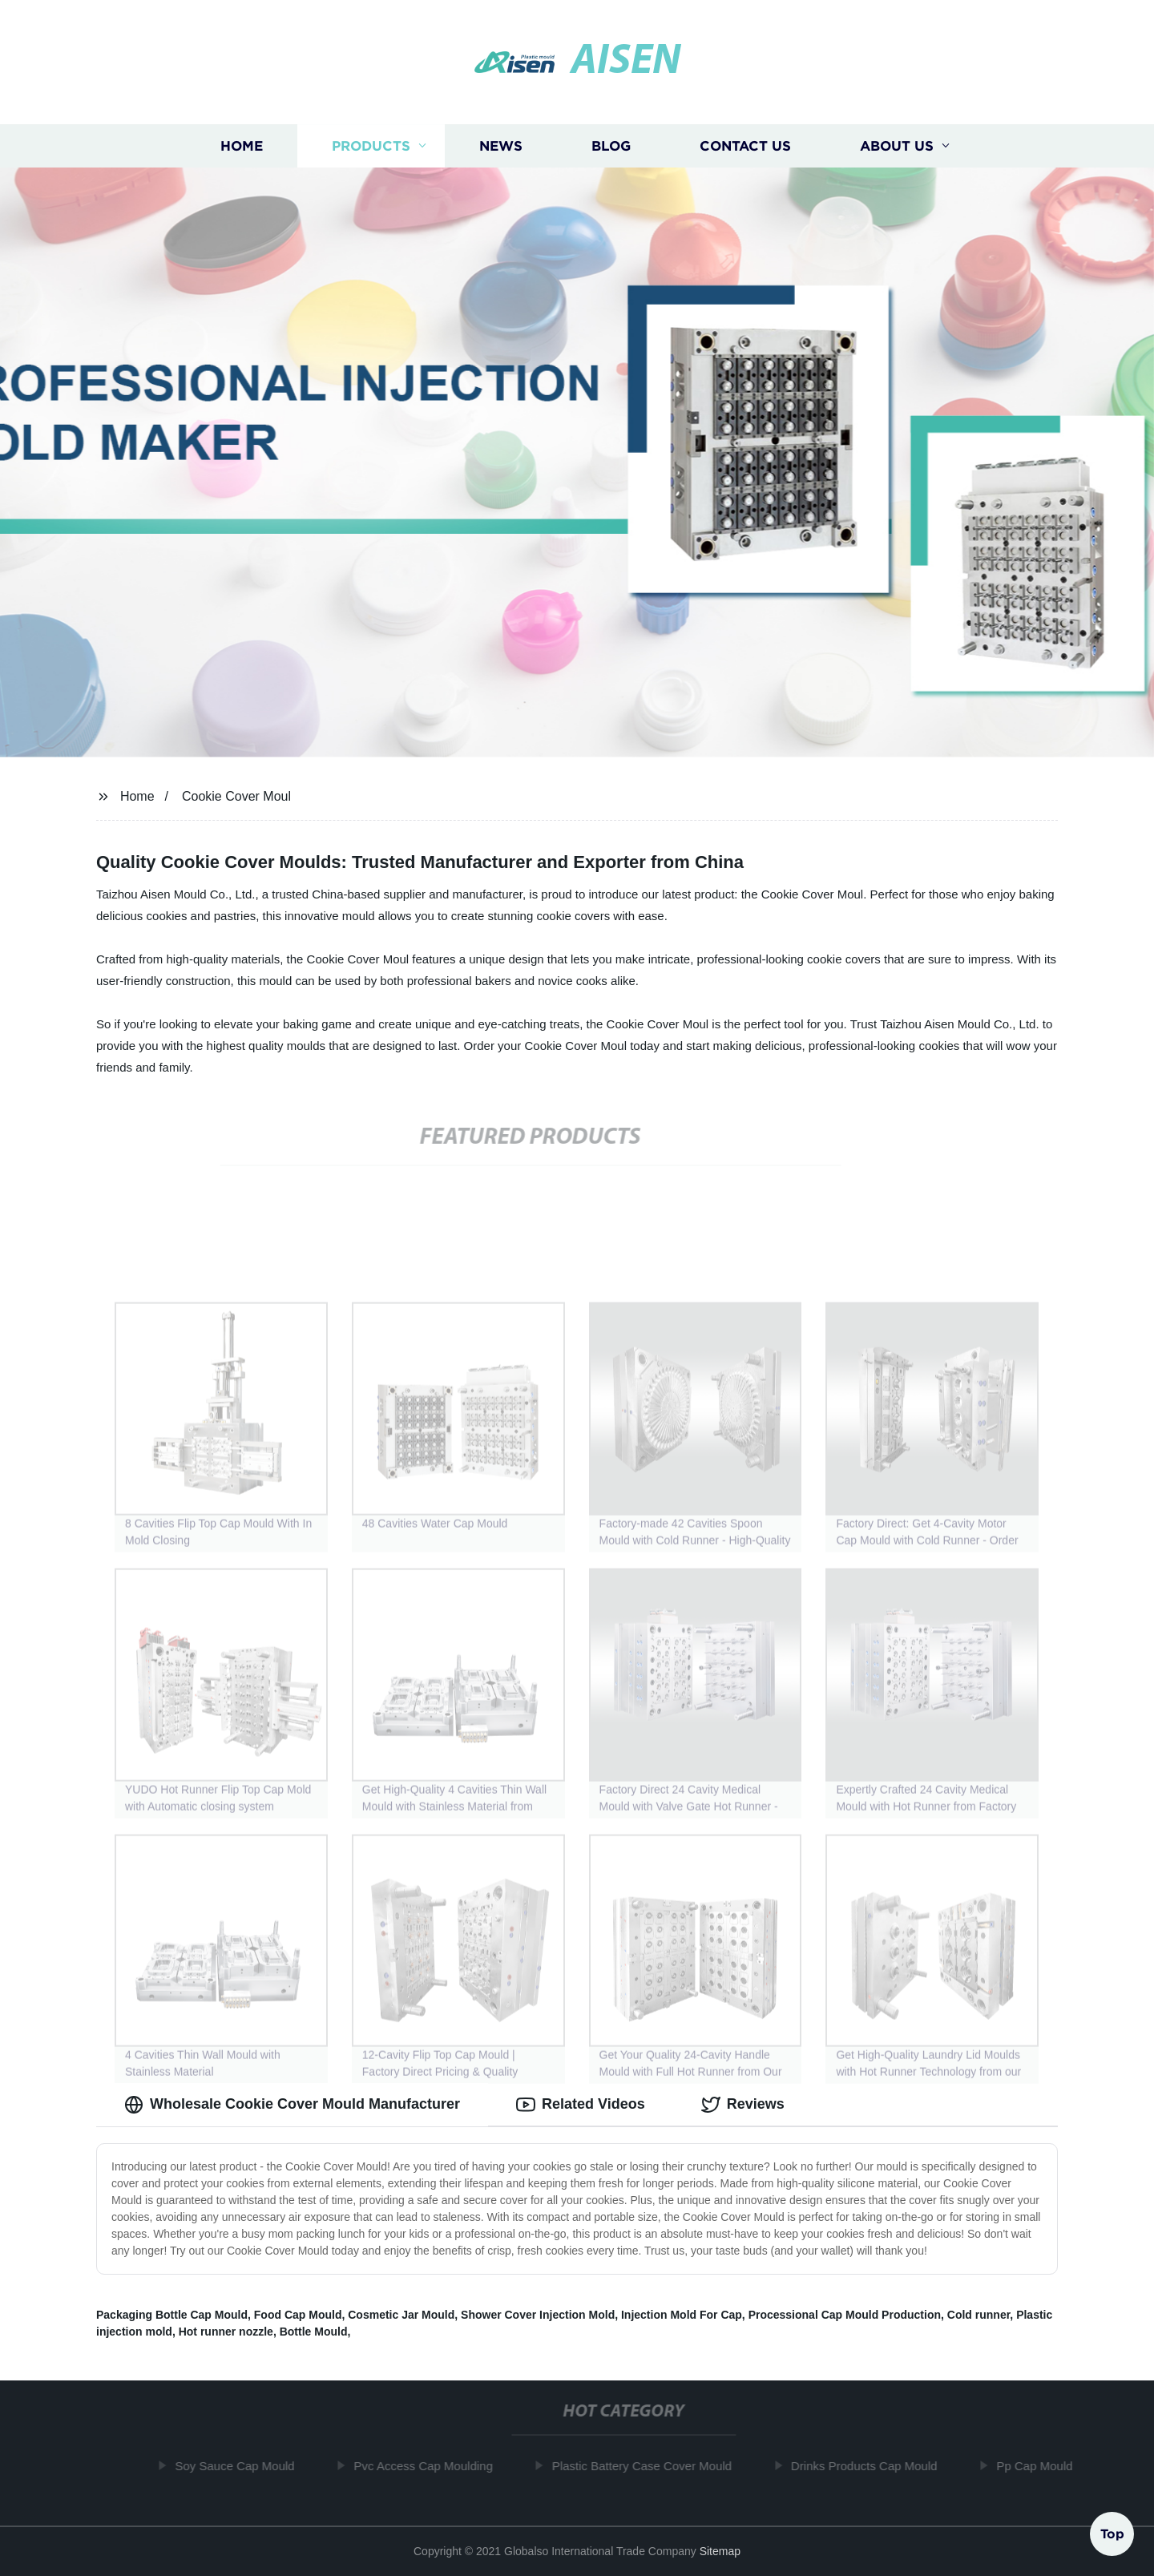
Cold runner (979, 2314)
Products (371, 146)
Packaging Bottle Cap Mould (172, 2314)
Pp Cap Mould (1041, 2466)
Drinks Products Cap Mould (870, 2466)
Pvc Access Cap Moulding (429, 2466)
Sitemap (720, 2551)
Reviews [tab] (743, 2104)
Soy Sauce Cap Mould (241, 2466)
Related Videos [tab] (580, 2104)
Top (1112, 2533)
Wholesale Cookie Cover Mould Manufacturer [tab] (292, 2104)
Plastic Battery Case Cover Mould (648, 2466)
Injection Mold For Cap (681, 2314)
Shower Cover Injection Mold (538, 2314)
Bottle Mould (314, 2331)
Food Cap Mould (298, 2314)
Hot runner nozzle (226, 2331)
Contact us (745, 146)
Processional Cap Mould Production (844, 2314)
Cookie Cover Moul (236, 796)
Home (241, 146)
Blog (611, 146)
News (501, 146)
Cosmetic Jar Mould (401, 2314)
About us (897, 146)
